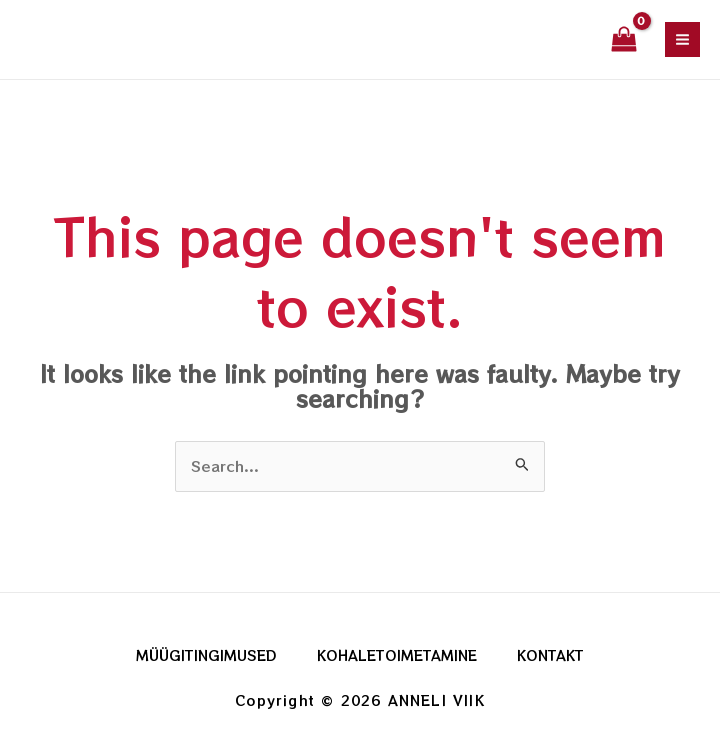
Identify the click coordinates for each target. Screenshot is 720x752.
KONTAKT (550, 655)
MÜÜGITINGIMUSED (206, 655)
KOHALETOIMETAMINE (397, 655)
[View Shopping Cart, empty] (624, 40)
